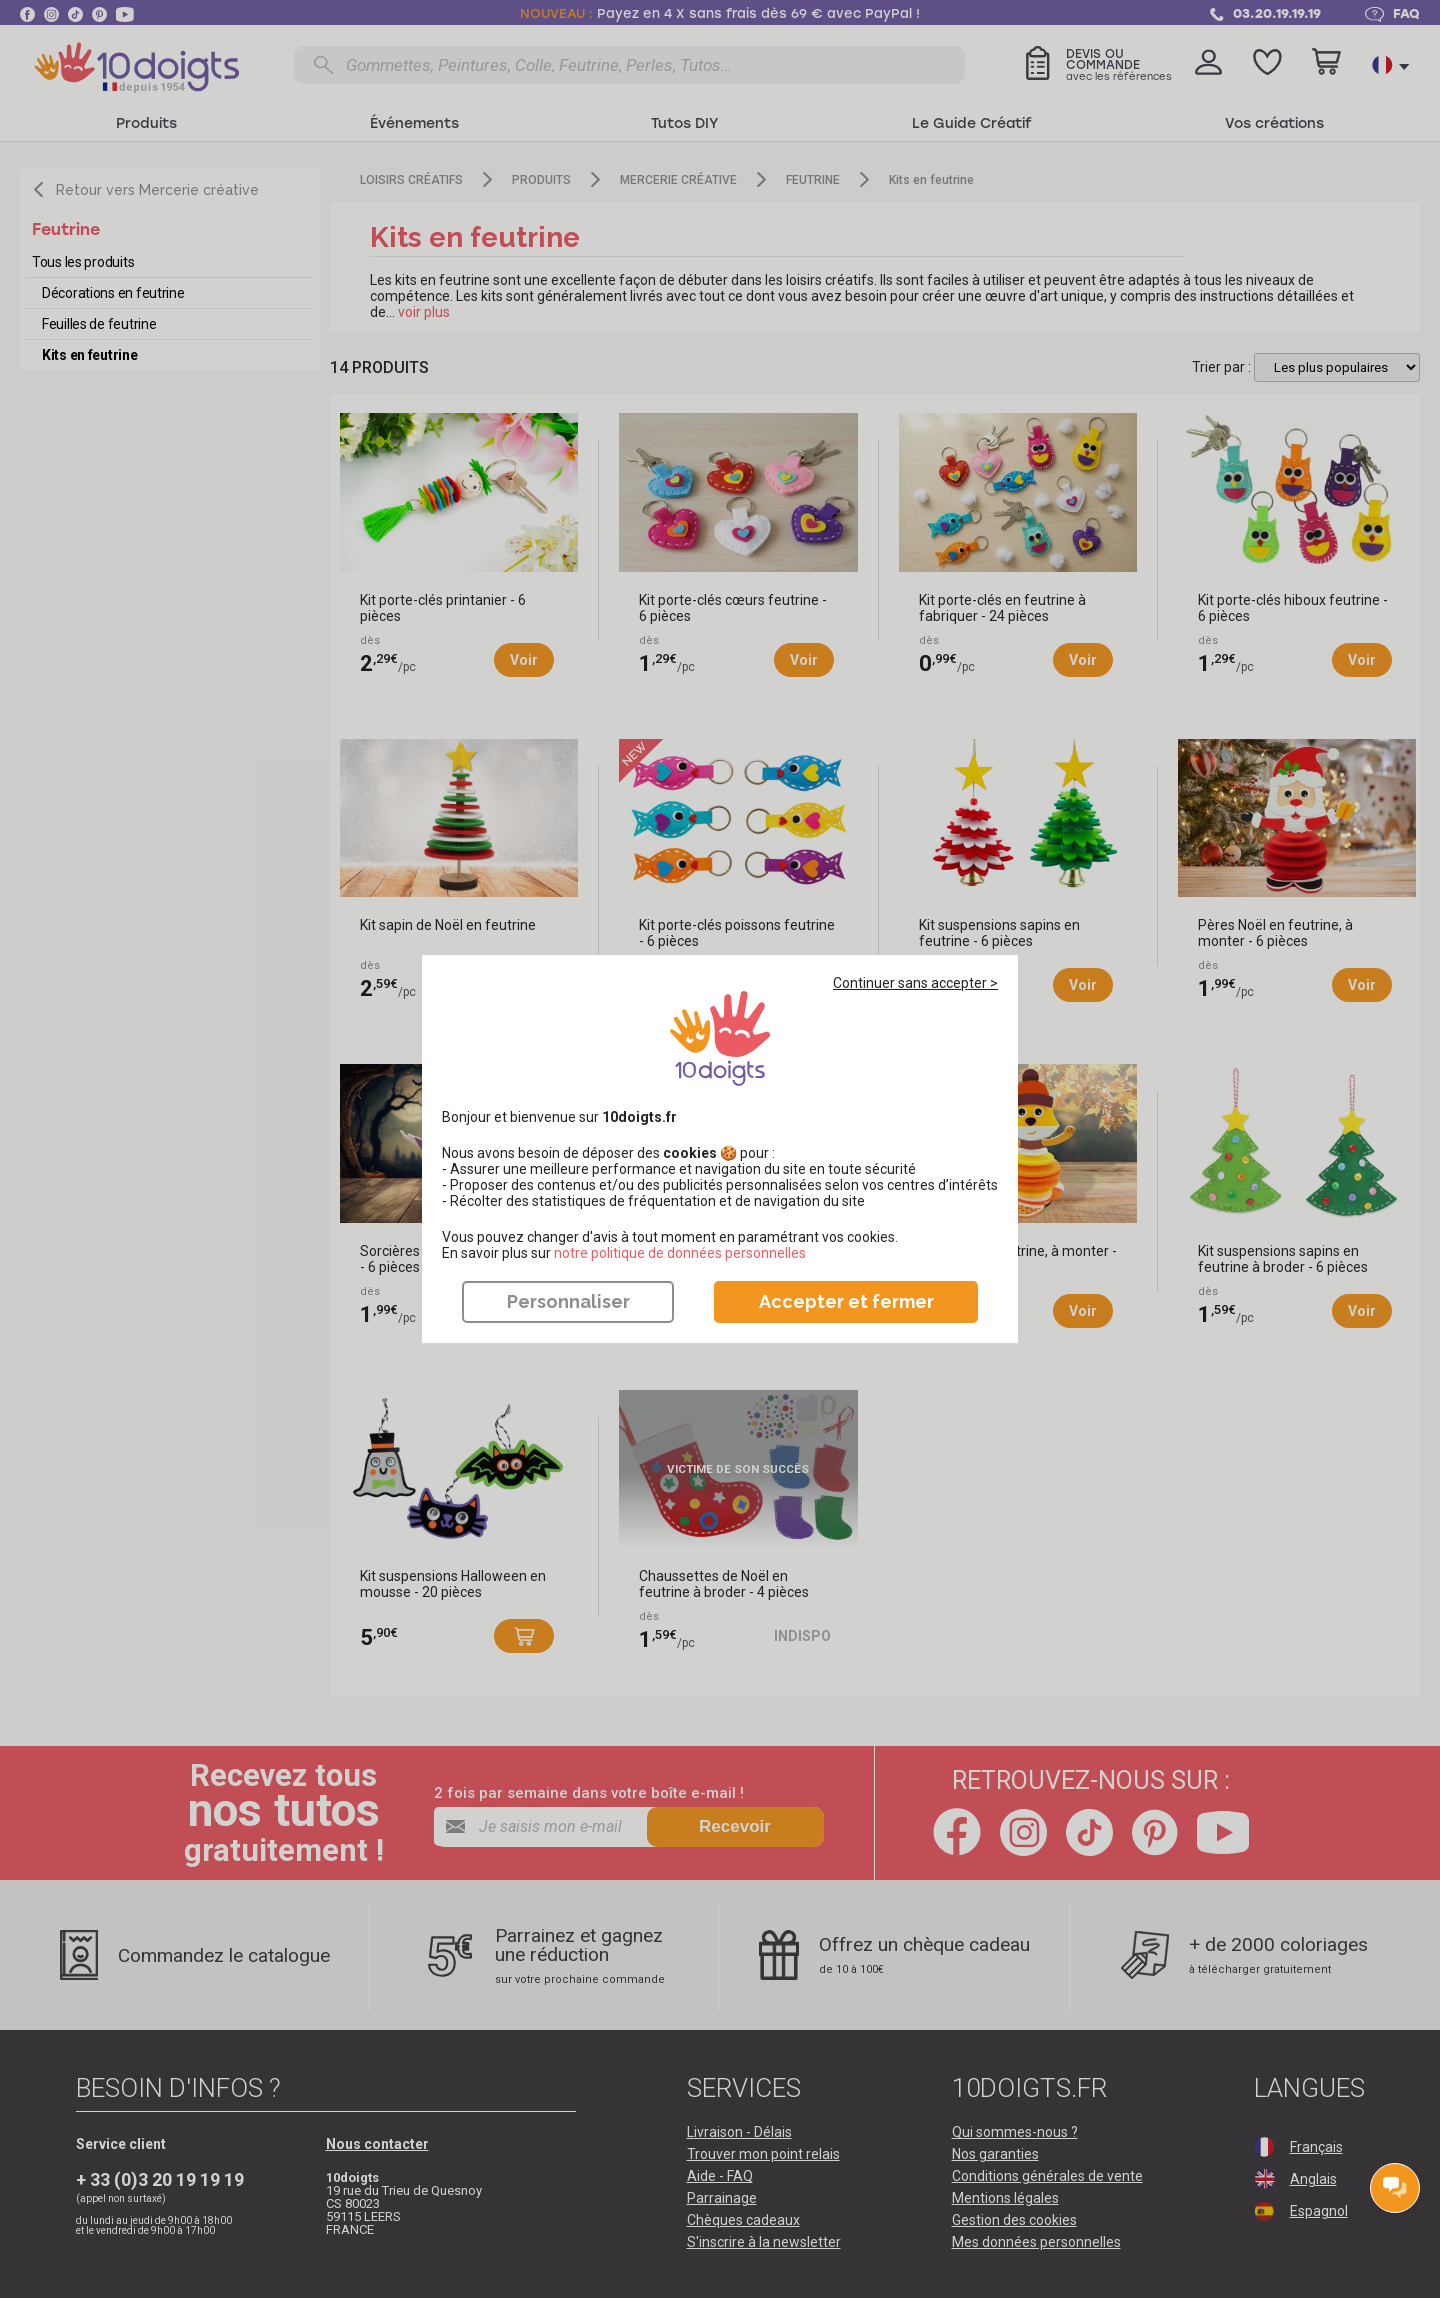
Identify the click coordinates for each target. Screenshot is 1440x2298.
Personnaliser (568, 1301)
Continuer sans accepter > (915, 983)
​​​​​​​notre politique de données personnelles (680, 1253)
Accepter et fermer (846, 1301)
